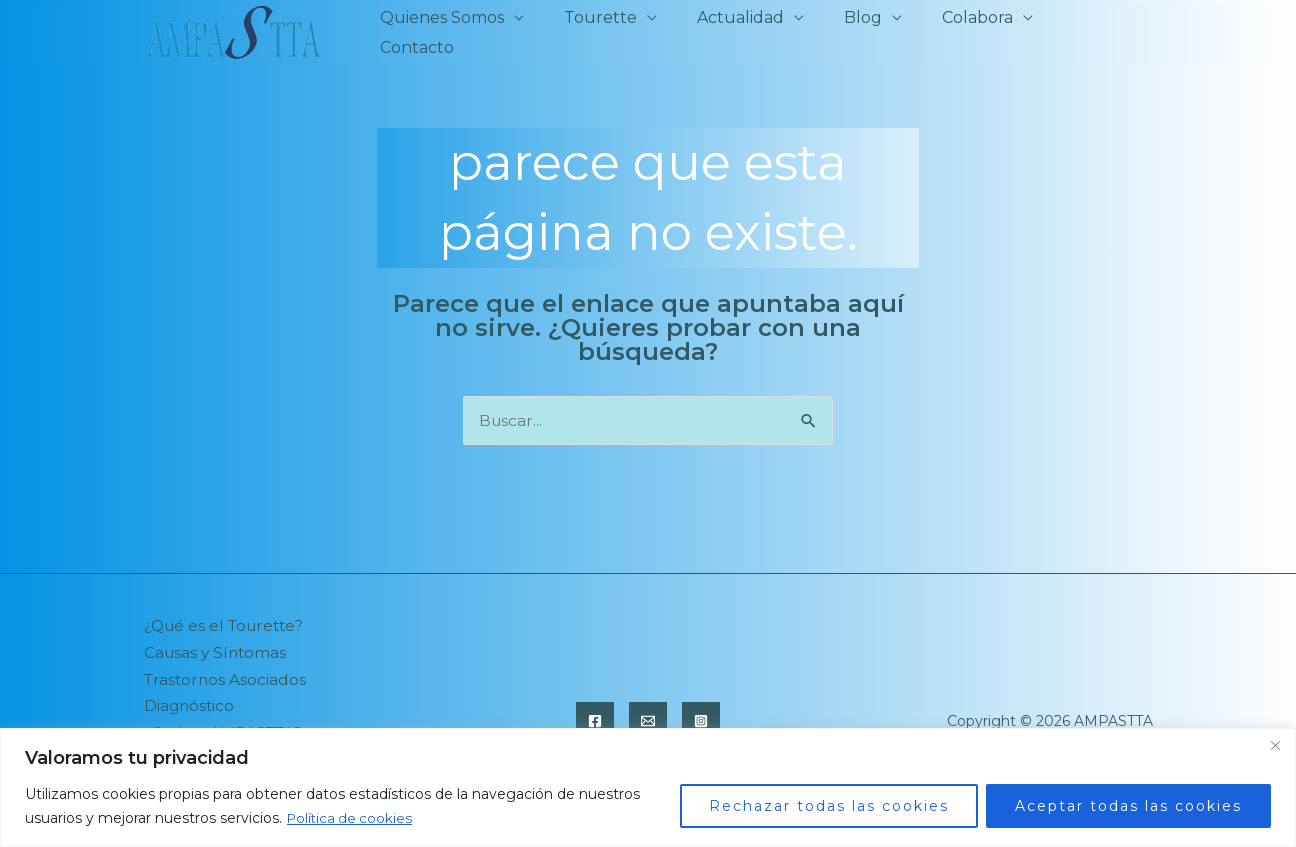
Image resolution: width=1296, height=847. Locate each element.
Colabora (975, 32)
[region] (648, 787)
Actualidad (754, 32)
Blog (869, 32)
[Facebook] (595, 711)
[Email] (648, 711)
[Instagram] (701, 711)
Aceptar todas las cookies (1128, 806)
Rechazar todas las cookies (829, 806)
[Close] (1275, 745)
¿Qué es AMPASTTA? (227, 722)
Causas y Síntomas (217, 650)
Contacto (1100, 32)
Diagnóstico (190, 698)
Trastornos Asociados (227, 674)
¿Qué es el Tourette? (228, 626)
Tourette (622, 32)
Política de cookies (352, 818)
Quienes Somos (472, 32)
